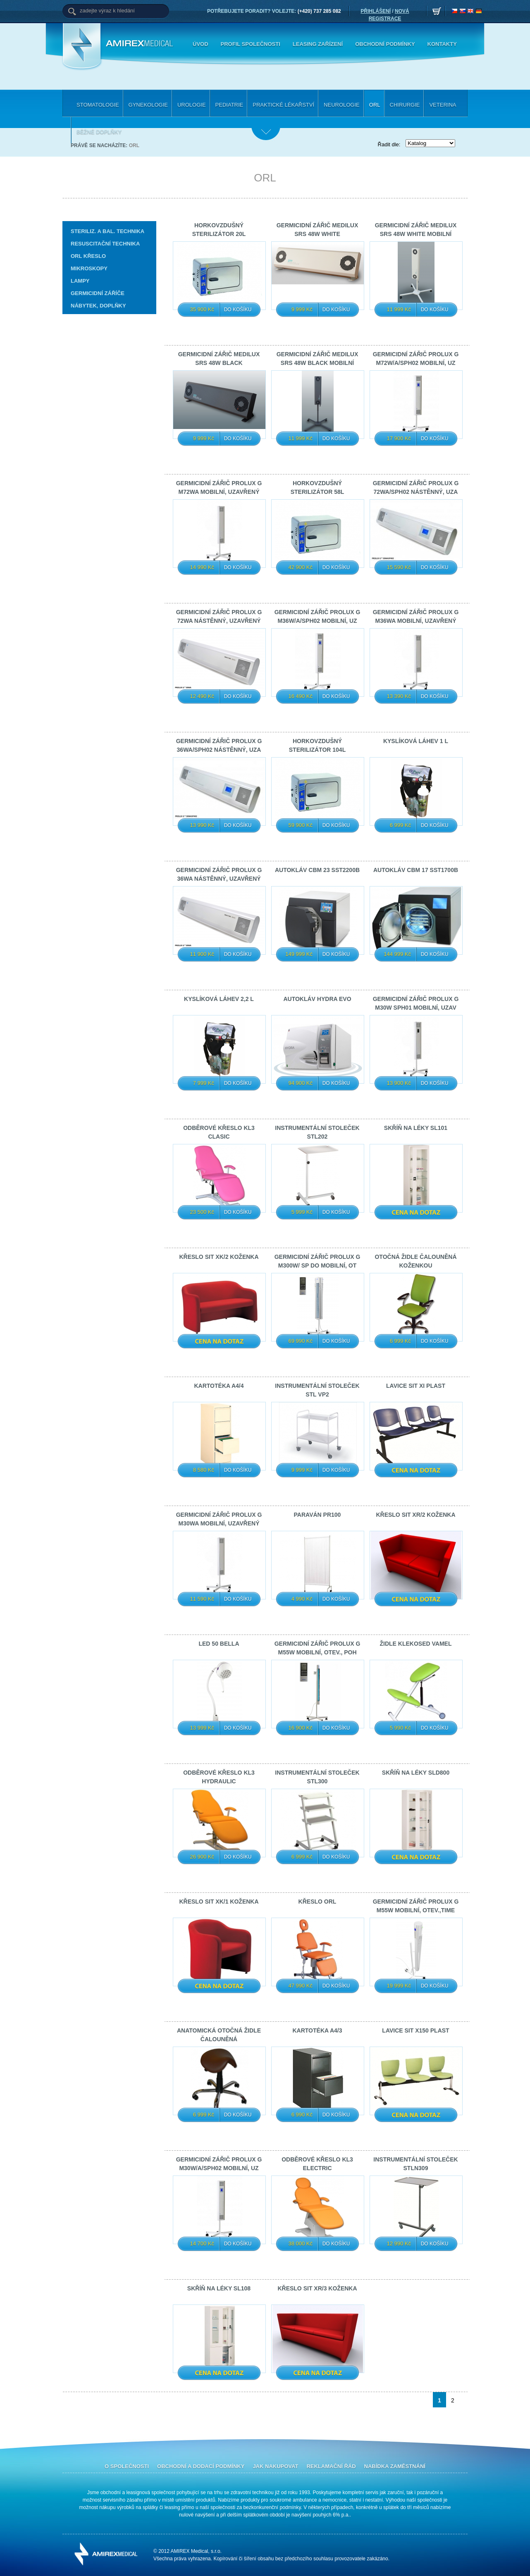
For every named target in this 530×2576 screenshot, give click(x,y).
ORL (134, 145)
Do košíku (238, 309)
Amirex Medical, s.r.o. (141, 44)
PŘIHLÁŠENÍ (375, 11)
